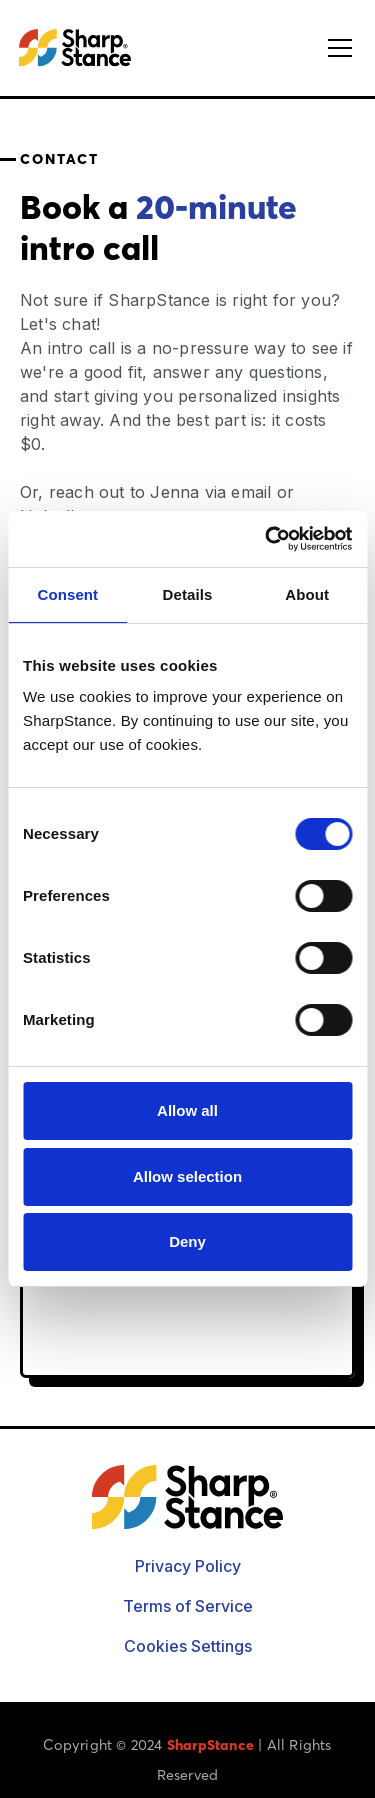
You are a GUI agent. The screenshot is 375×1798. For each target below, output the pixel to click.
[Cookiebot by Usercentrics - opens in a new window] (267, 539)
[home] (75, 48)
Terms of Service (188, 1606)
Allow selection (187, 1176)
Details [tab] (188, 594)
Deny (187, 1241)
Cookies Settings (188, 1646)
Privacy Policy (188, 1566)
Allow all (187, 1110)
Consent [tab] (67, 594)
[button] (336, 48)
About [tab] (307, 594)
